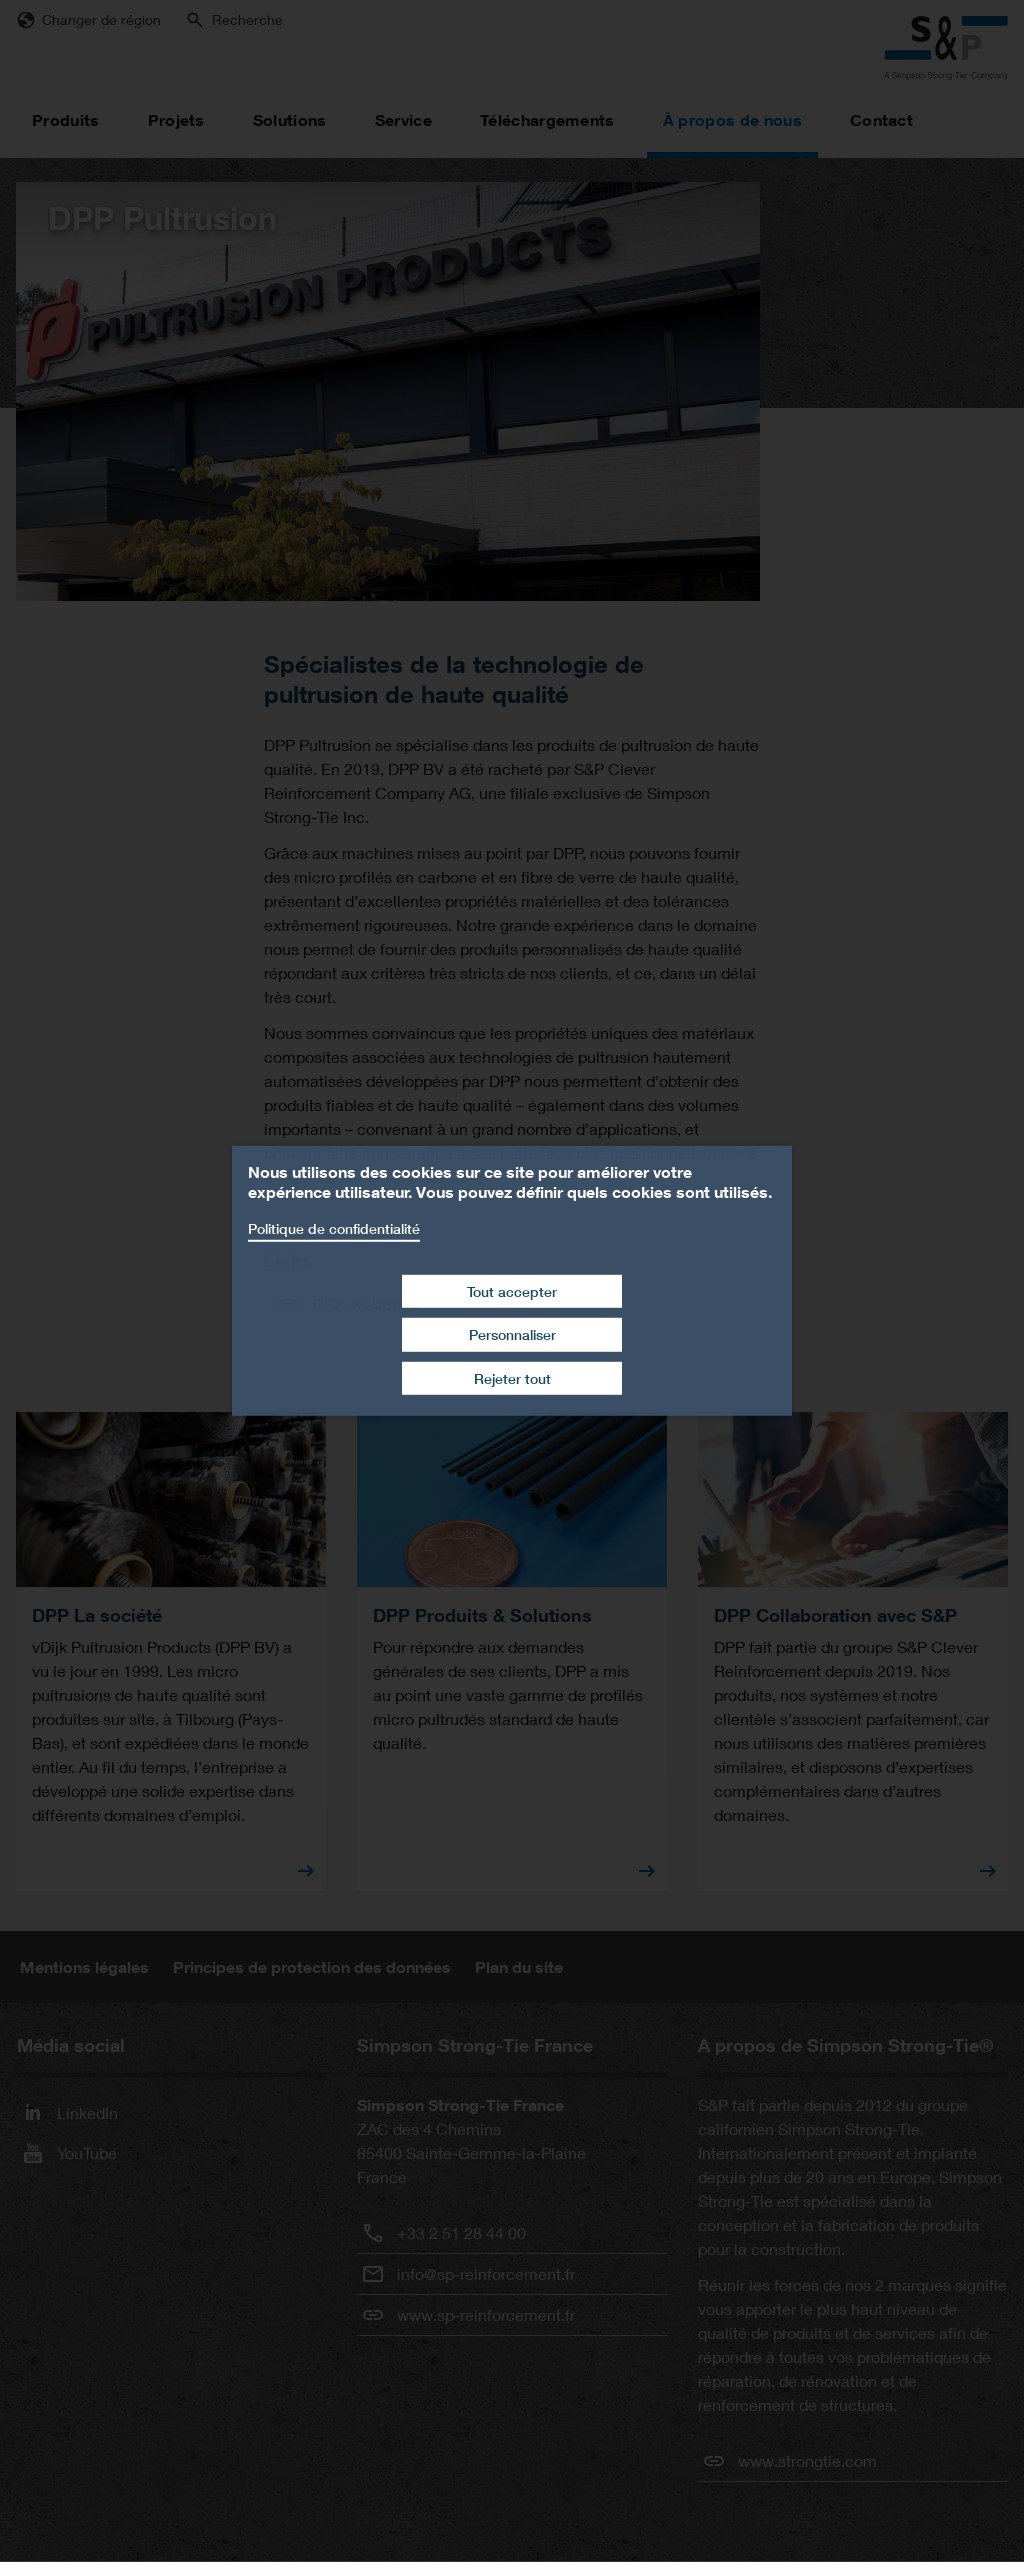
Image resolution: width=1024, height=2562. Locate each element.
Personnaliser (512, 1334)
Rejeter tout (512, 1378)
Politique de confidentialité (334, 1228)
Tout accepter (512, 1290)
